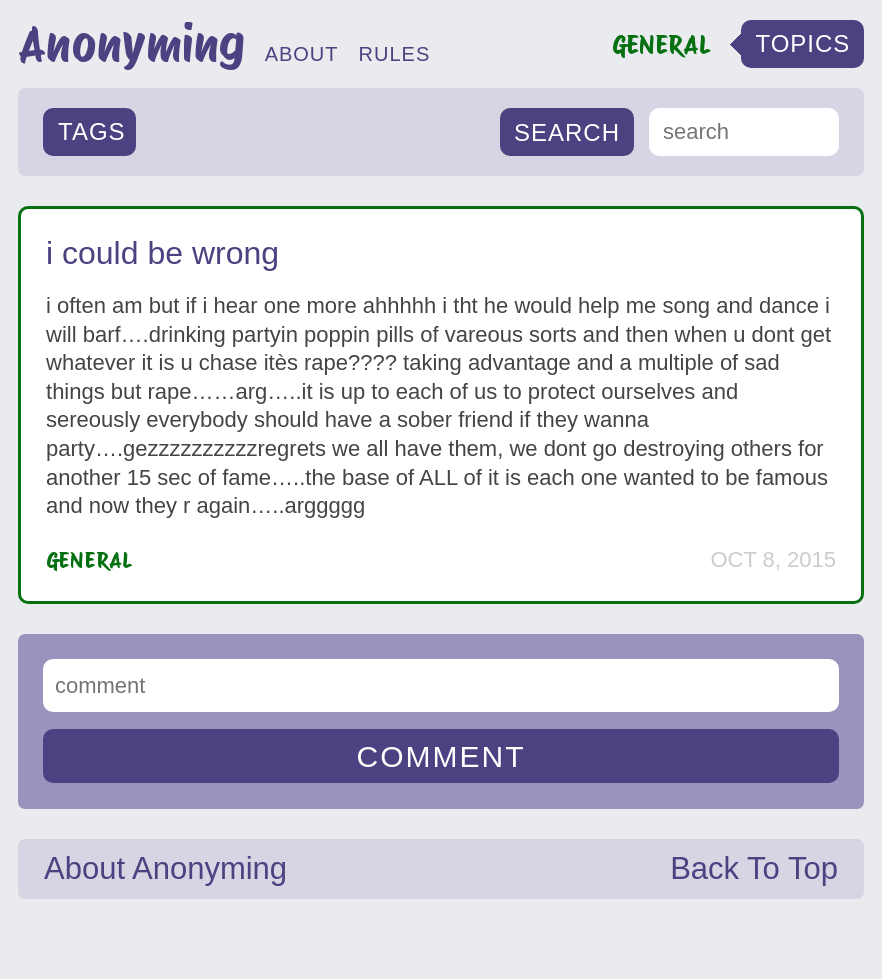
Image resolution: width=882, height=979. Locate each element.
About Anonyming (165, 868)
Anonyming (131, 44)
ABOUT (302, 54)
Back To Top (754, 868)
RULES (395, 54)
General (89, 560)
